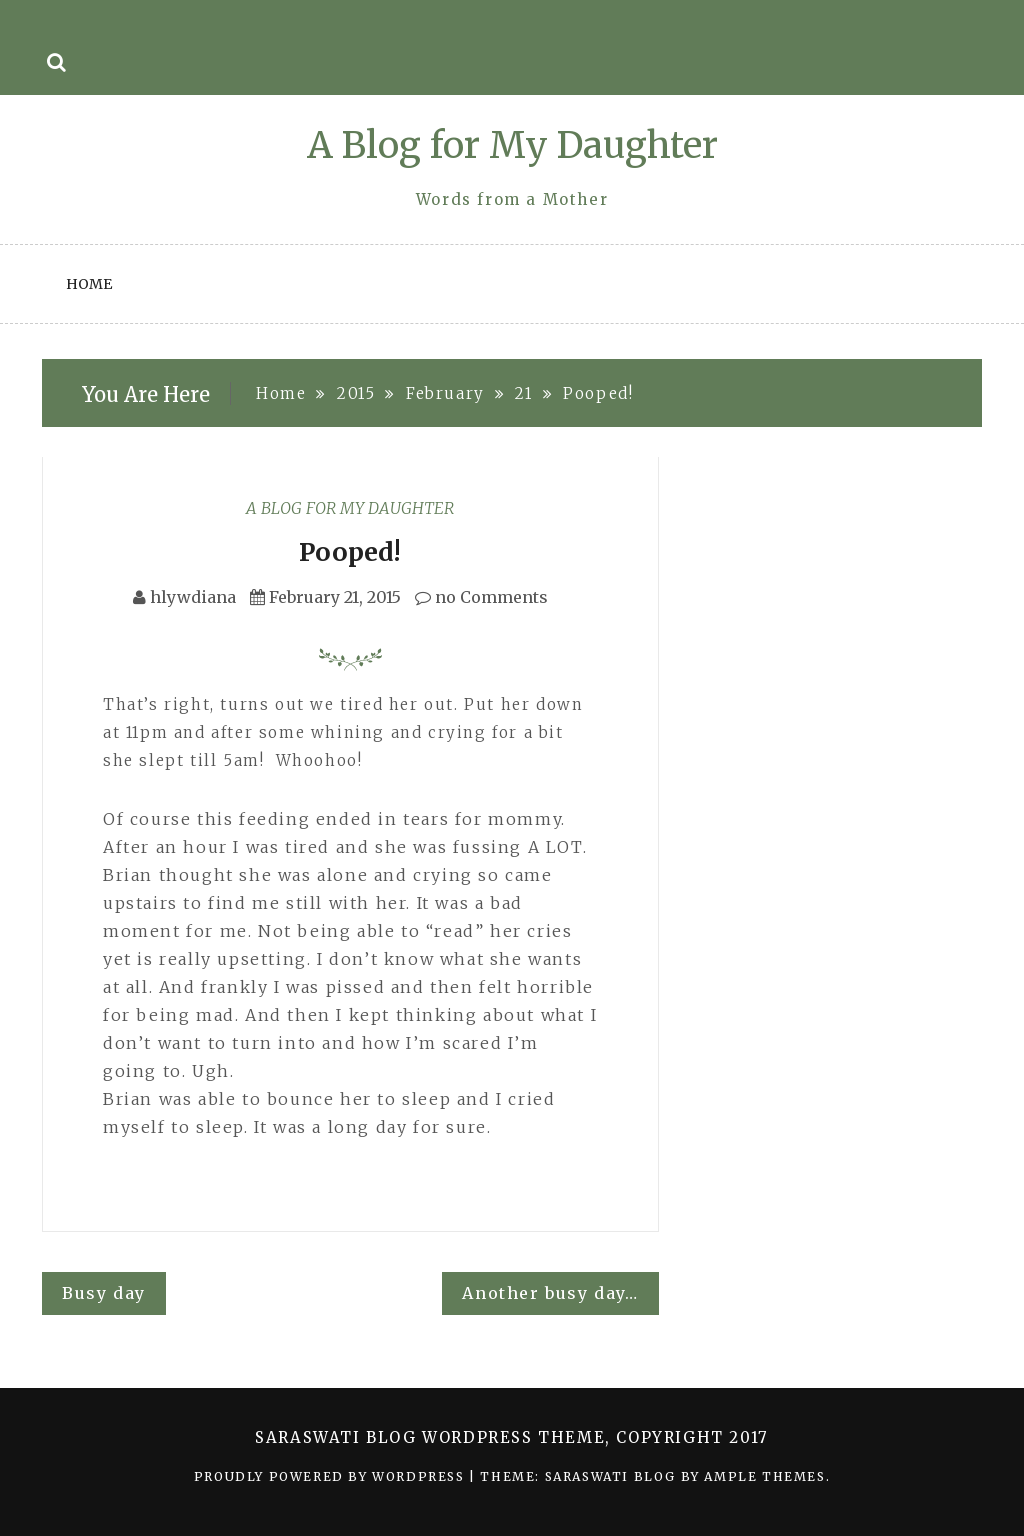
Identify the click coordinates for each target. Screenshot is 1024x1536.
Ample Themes (764, 1476)
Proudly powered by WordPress (331, 1476)
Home (89, 284)
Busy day (104, 1293)
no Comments (481, 597)
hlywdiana (193, 597)
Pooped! (350, 552)
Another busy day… (550, 1293)
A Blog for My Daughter (512, 145)
